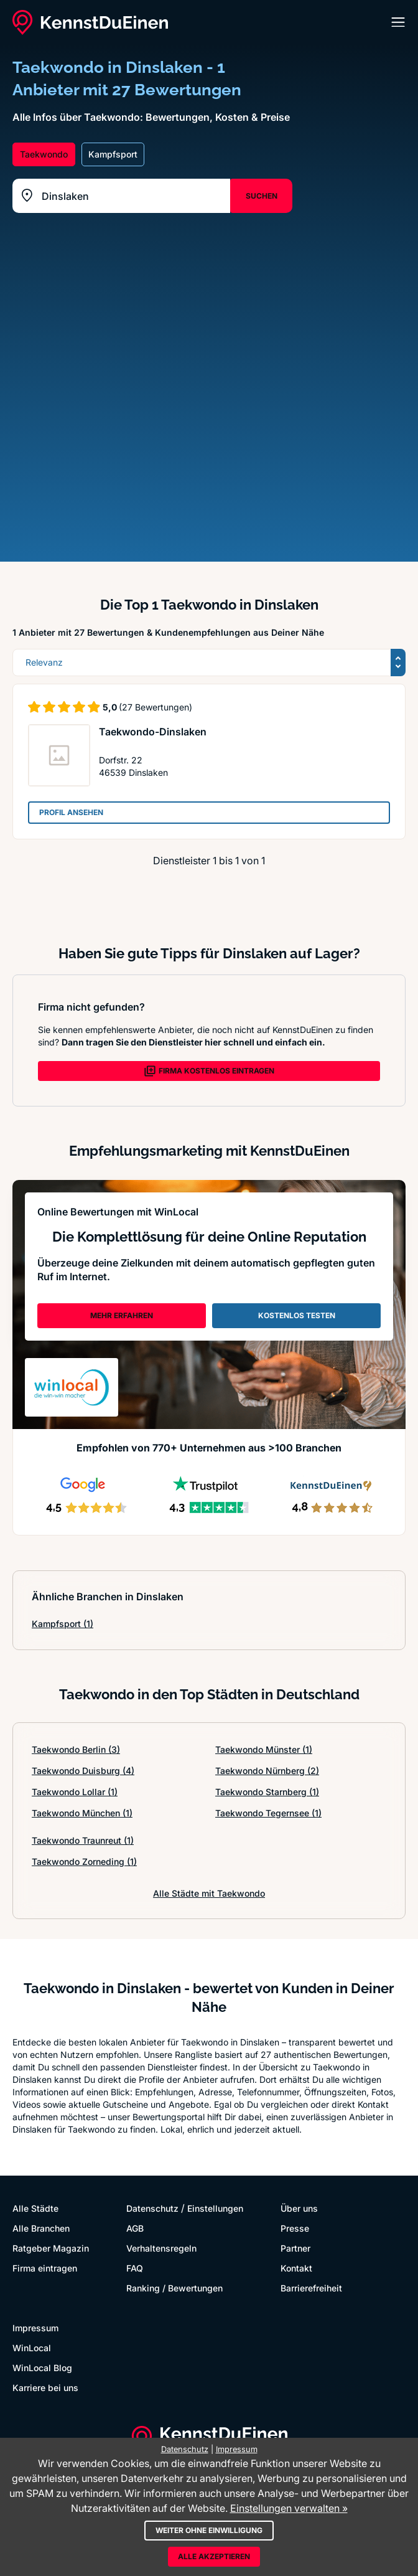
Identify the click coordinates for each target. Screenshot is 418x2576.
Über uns (299, 2208)
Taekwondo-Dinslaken (153, 731)
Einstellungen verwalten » (289, 2508)
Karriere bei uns (45, 2387)
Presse (295, 2228)
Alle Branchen (41, 2228)
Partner (295, 2248)
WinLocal (31, 2347)
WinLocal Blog (42, 2367)
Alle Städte (35, 2208)
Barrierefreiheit (311, 2288)
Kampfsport (62, 1623)
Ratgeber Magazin (50, 2248)
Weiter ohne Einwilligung (209, 2530)
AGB (135, 2228)
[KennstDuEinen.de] (90, 22)
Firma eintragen (44, 2268)
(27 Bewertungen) (155, 707)
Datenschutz (152, 2208)
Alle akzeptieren (214, 2556)
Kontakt (296, 2268)
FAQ (134, 2268)
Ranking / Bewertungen (174, 2288)
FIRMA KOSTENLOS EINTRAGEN (209, 1071)
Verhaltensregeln (161, 2248)
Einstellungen (215, 2208)
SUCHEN (261, 196)
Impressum (35, 2328)
